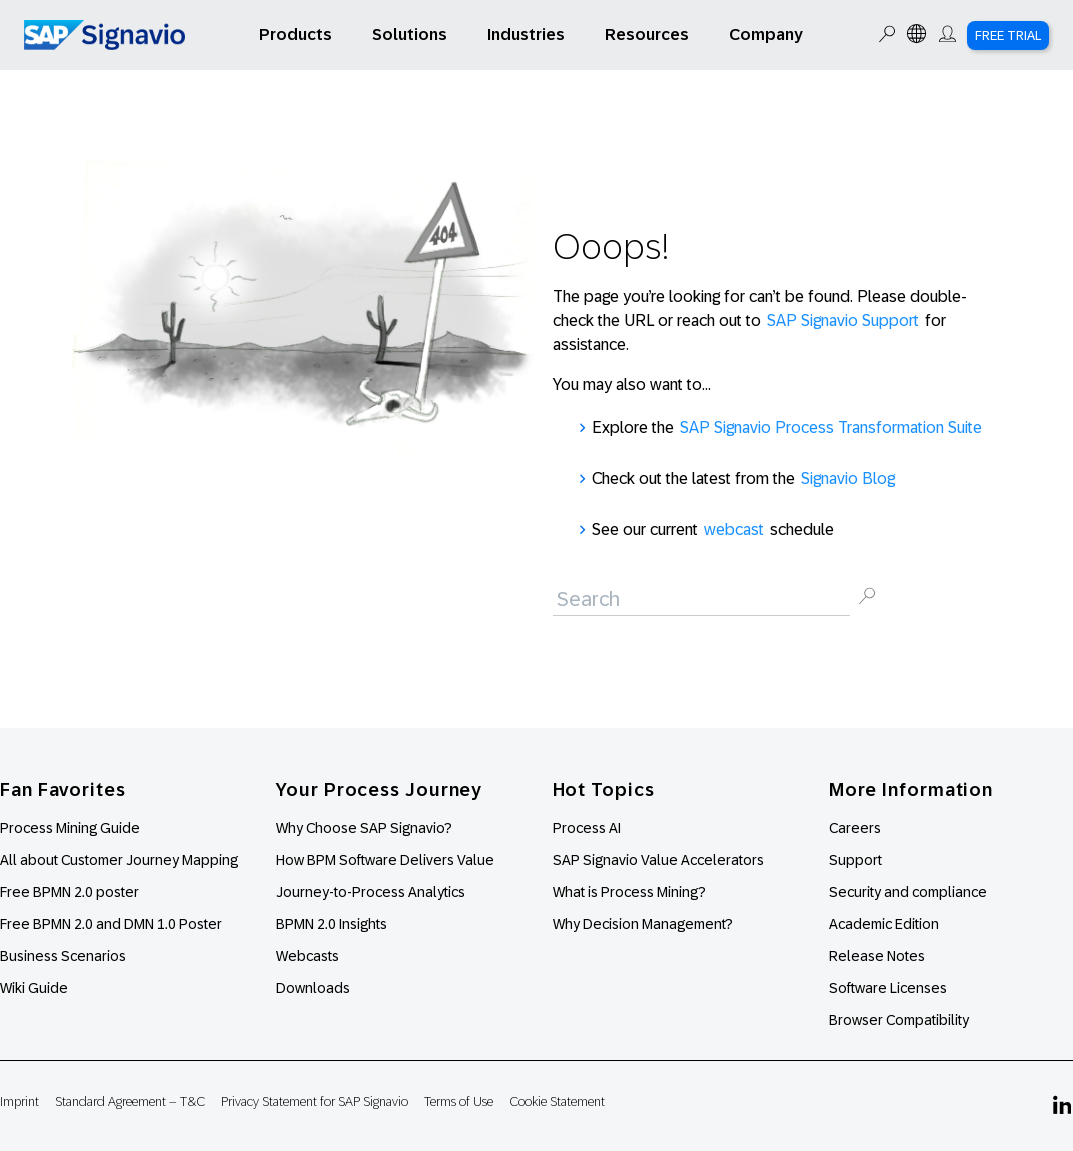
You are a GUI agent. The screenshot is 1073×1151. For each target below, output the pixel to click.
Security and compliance (908, 892)
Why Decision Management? (643, 924)
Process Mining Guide (70, 828)
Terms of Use (458, 1101)
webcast (734, 529)
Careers (855, 828)
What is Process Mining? (629, 892)
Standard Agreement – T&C (130, 1101)
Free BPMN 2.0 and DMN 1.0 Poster (111, 924)
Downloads (313, 988)
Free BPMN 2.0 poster (69, 892)
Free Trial (1008, 35)
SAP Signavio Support (843, 320)
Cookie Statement (557, 1101)
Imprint (19, 1101)
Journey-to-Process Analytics (372, 892)
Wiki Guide (34, 988)
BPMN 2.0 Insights (331, 924)
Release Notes (877, 956)
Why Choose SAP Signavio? (364, 828)
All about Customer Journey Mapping (119, 860)
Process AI (587, 828)
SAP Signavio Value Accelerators (658, 860)
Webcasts (307, 956)
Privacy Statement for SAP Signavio (314, 1101)
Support (855, 860)
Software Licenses (888, 988)
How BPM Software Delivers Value (385, 860)
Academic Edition (884, 924)
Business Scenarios (63, 956)
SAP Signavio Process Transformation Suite (831, 427)
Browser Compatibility (899, 1020)
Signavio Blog (848, 478)
